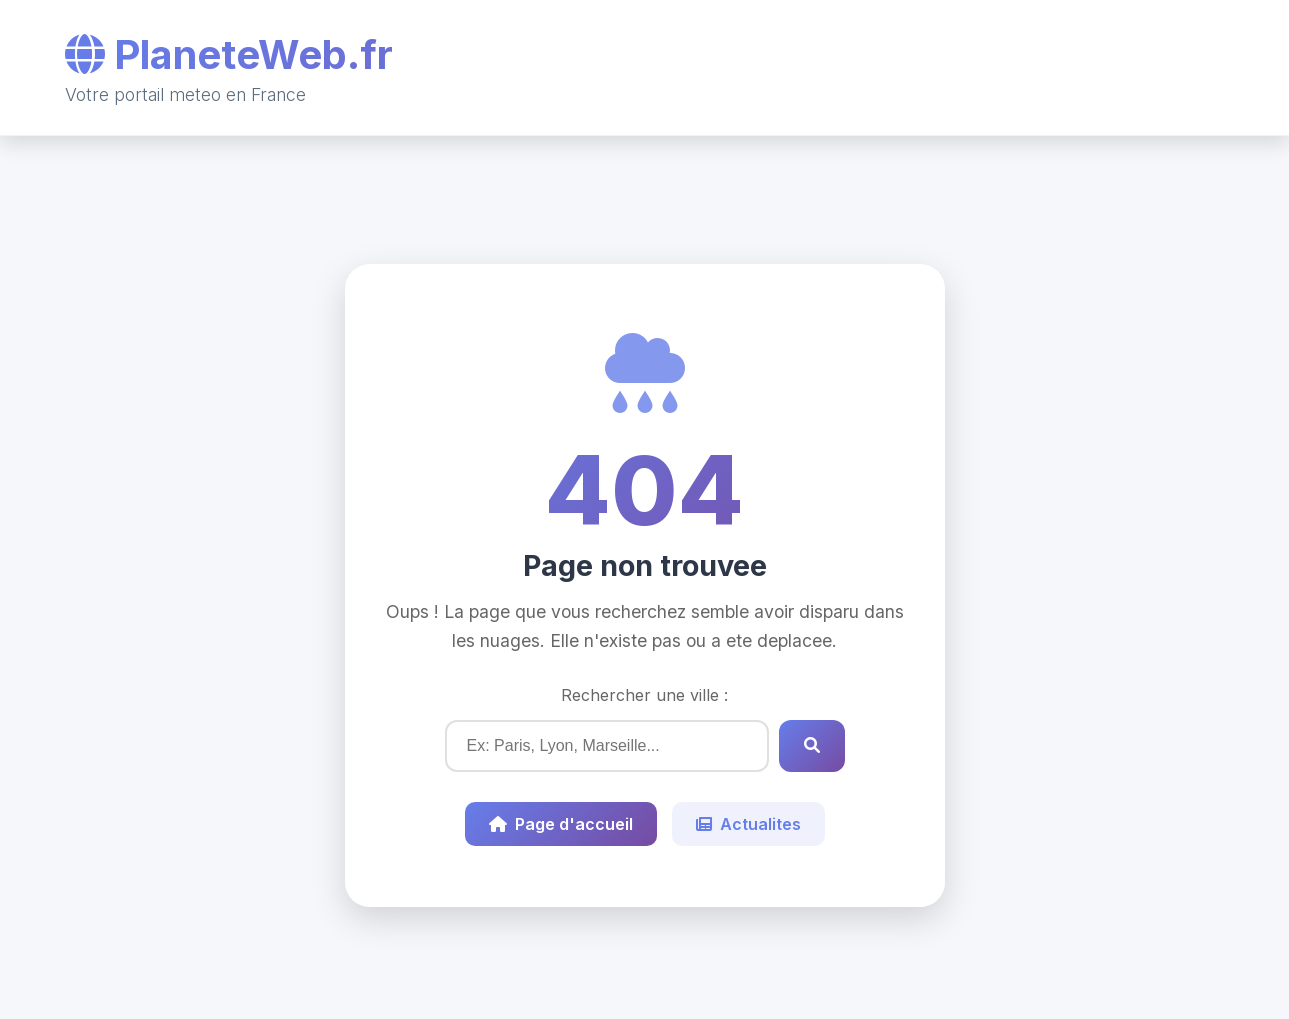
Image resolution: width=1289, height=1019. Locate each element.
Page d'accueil (561, 824)
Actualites (748, 824)
